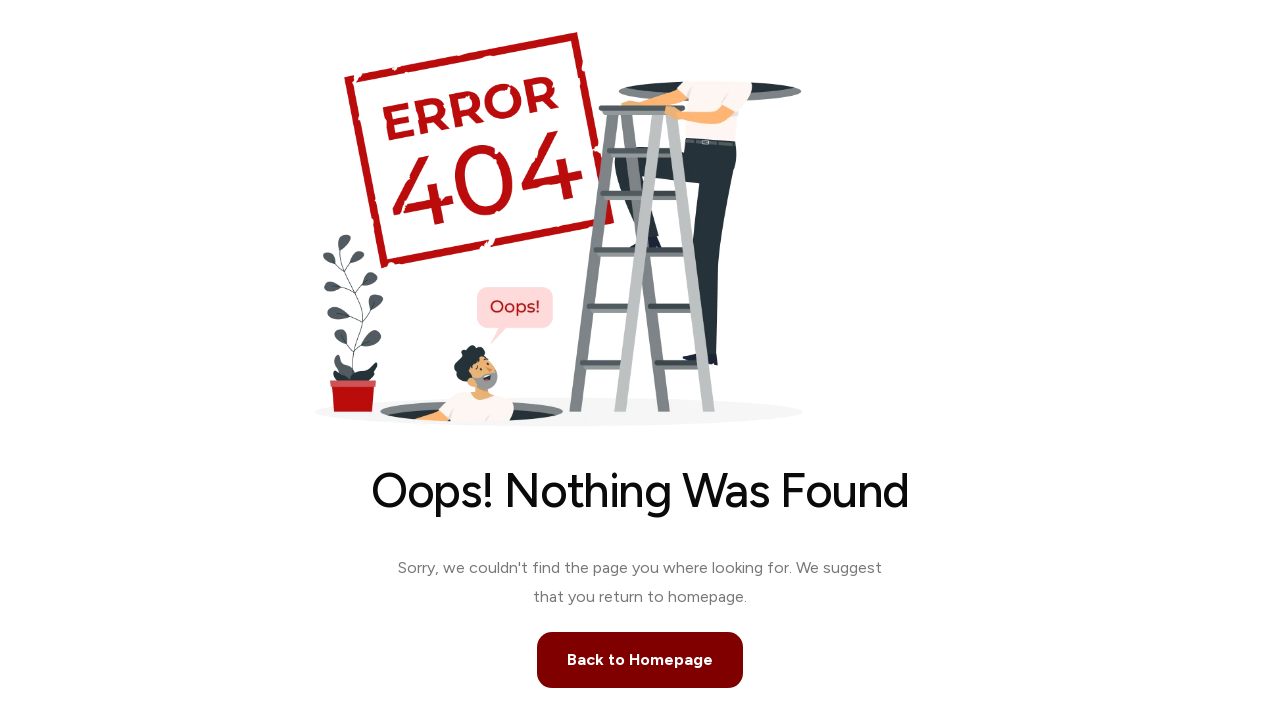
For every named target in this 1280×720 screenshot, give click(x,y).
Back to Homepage (640, 659)
